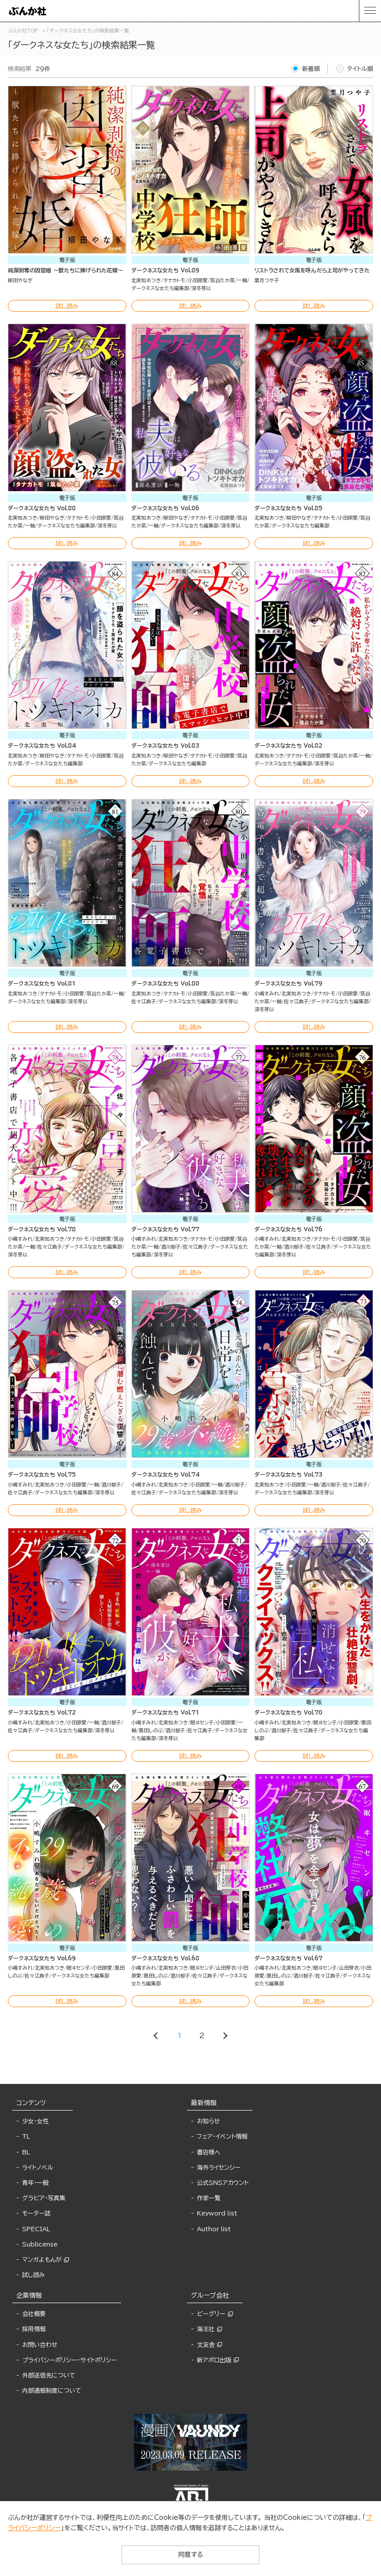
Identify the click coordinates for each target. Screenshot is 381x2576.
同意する (190, 2554)
